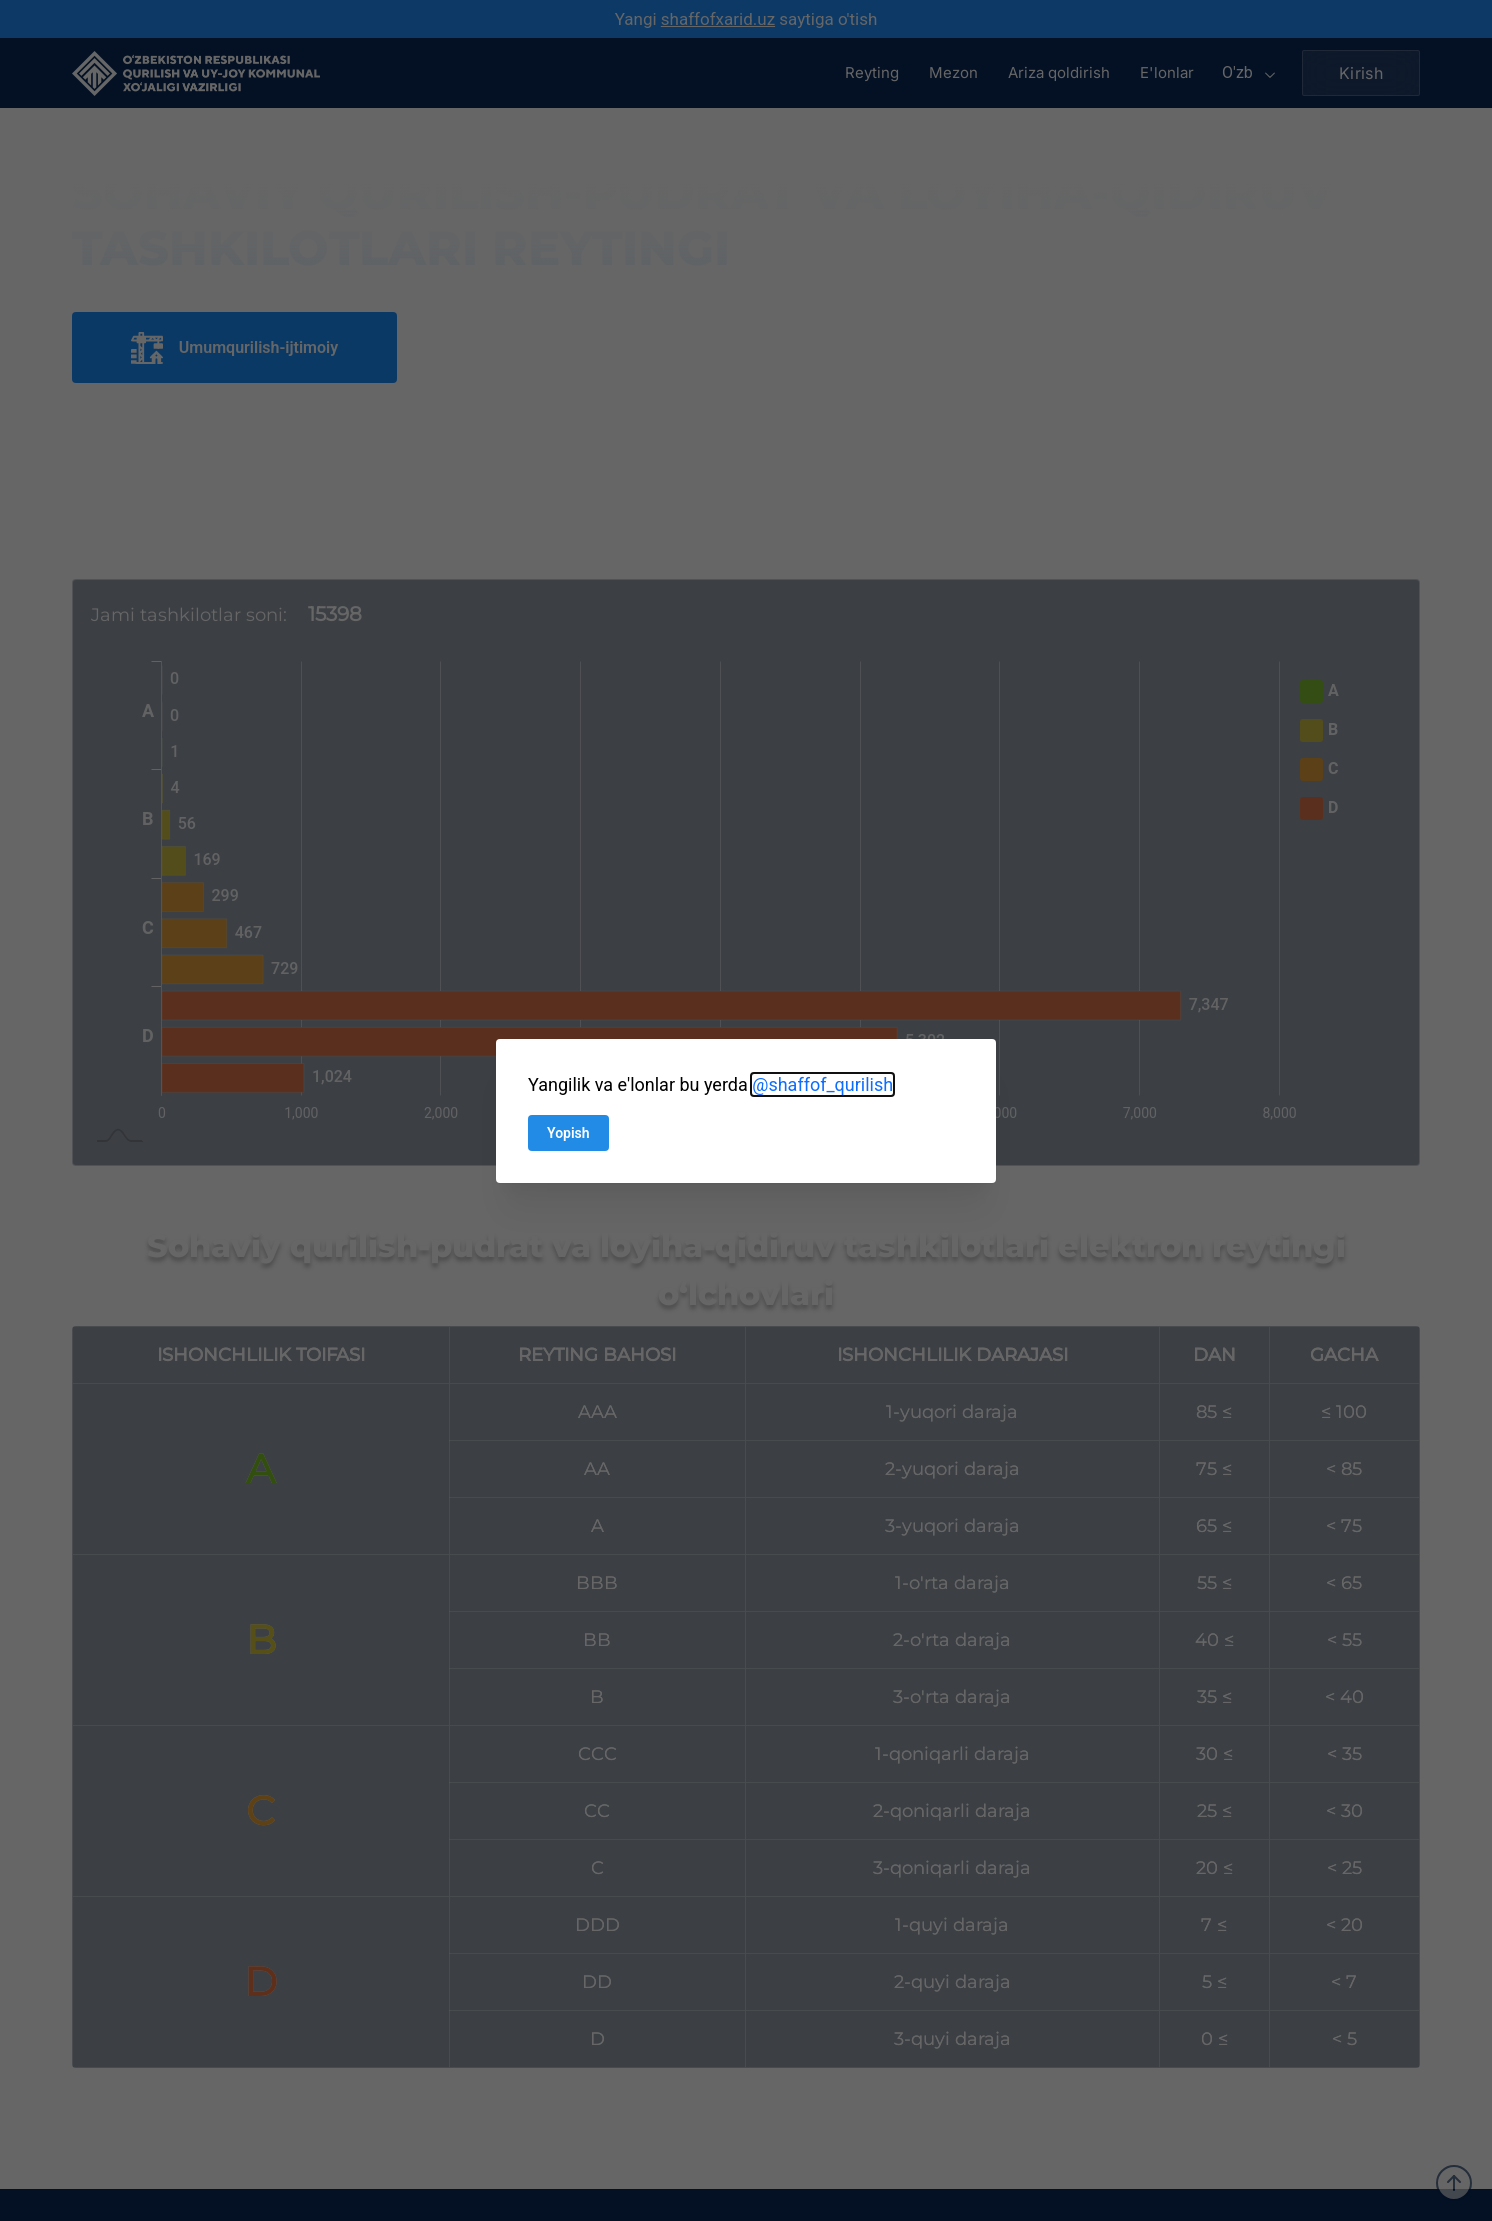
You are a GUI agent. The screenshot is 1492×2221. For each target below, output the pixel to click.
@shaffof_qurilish (822, 1084)
